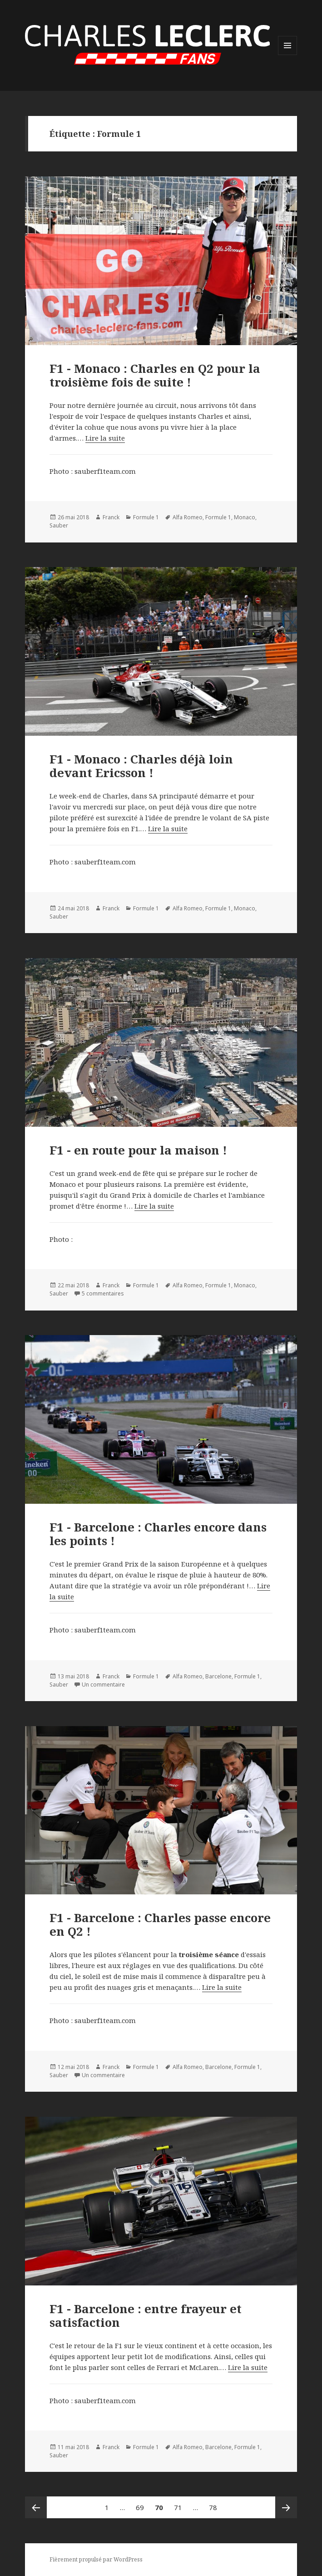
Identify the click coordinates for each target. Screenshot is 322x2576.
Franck (111, 517)
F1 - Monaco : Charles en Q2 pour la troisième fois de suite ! (155, 375)
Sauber (59, 525)
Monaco (244, 517)
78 (215, 2504)
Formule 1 (146, 517)
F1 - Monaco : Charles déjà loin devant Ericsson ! (141, 766)
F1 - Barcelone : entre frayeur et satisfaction (146, 2315)
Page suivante (286, 2507)
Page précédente (36, 2507)
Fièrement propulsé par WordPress (96, 2559)
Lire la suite (105, 437)
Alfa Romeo (188, 517)
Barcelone (218, 1676)
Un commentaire (103, 1684)
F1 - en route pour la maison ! (138, 1150)
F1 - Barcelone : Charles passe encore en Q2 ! (160, 1924)
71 (180, 2504)
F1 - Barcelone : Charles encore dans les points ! (158, 1534)
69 (142, 2504)
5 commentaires (103, 1293)
